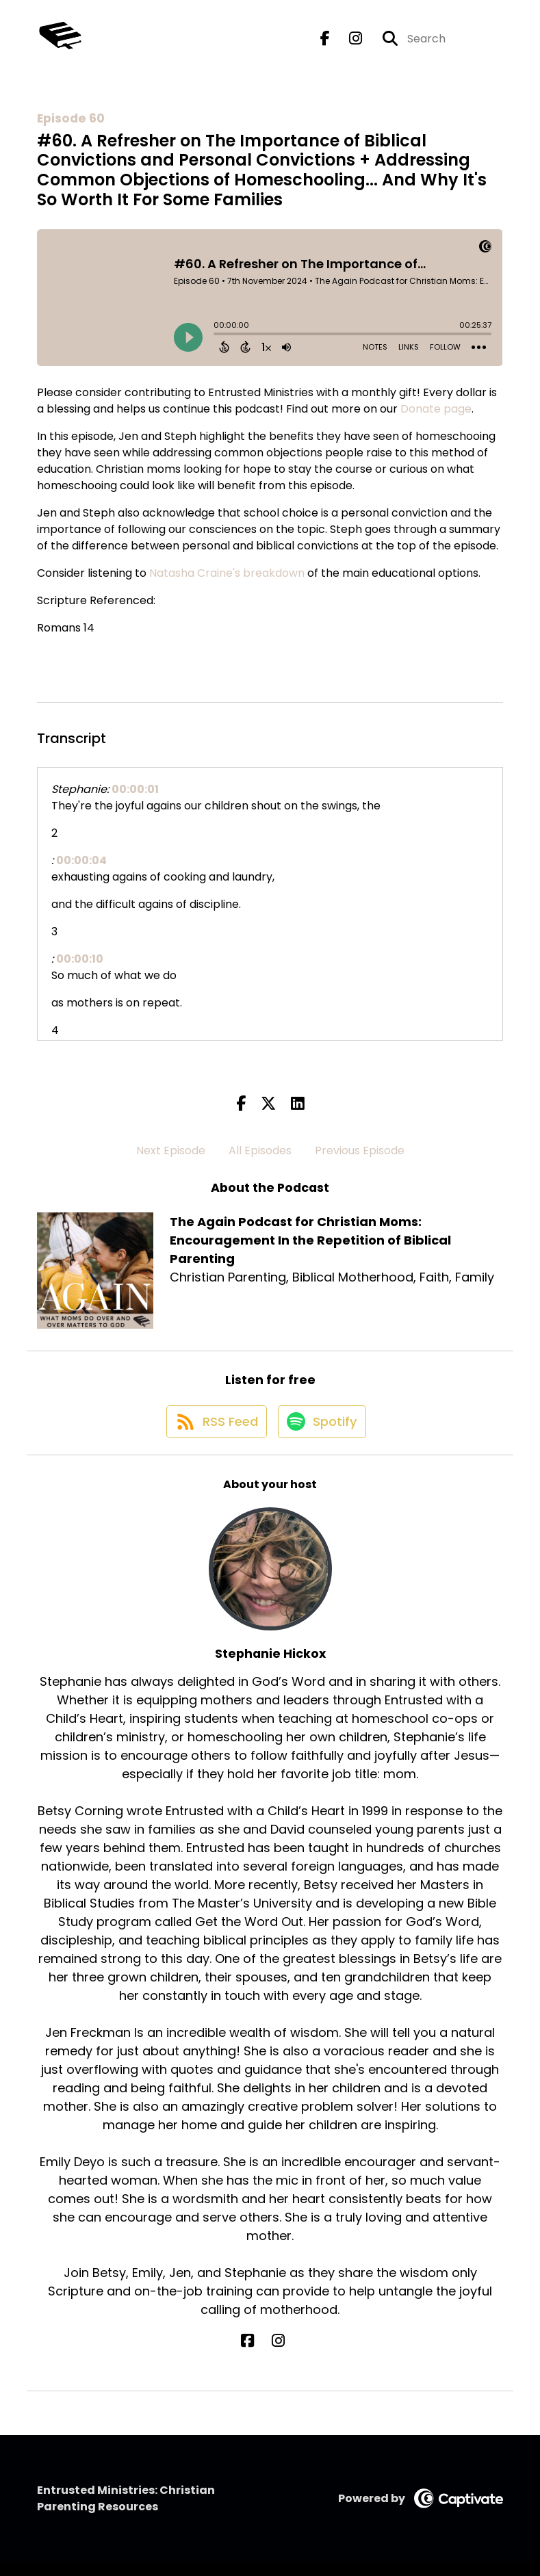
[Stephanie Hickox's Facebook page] (262, 2355)
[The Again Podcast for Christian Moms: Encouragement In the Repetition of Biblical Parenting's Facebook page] (325, 44)
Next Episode (170, 1150)
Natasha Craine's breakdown (227, 573)
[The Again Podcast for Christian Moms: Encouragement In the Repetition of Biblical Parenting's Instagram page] (347, 44)
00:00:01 (135, 789)
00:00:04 (81, 860)
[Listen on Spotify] (323, 1435)
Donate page (436, 409)
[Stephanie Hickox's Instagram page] (278, 2355)
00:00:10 (79, 959)
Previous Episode (359, 1150)
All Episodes (260, 1150)
